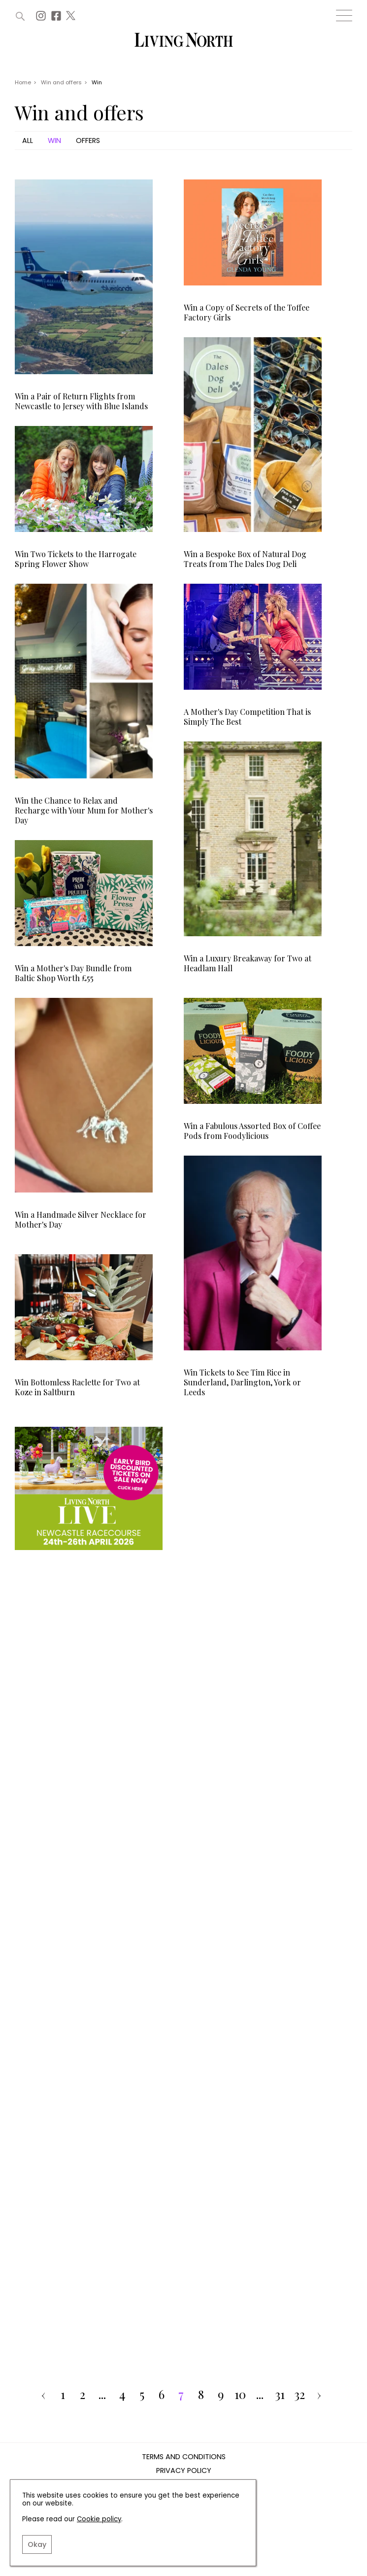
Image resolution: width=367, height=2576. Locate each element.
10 (240, 2395)
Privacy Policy (183, 2471)
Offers (88, 140)
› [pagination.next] (319, 2395)
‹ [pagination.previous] (43, 2395)
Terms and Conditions (184, 2457)
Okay (37, 2544)
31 (280, 2395)
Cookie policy (99, 2519)
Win (54, 140)
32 (299, 2395)
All (27, 140)
